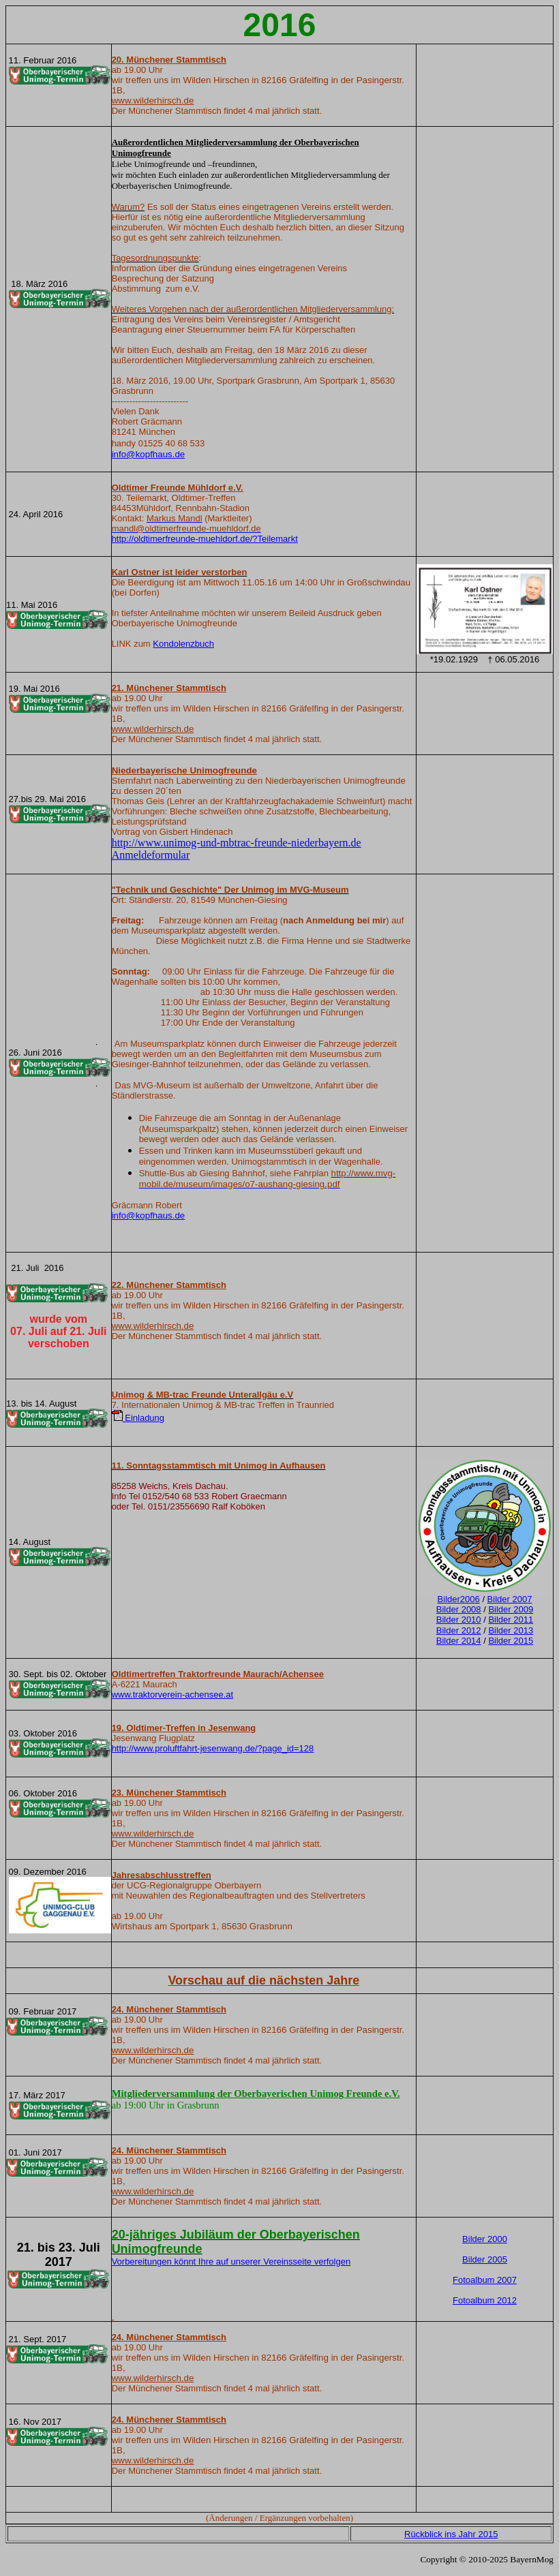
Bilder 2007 (509, 1599)
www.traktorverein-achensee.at (172, 1694)
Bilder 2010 (458, 1619)
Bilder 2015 (510, 1641)
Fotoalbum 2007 (485, 2280)
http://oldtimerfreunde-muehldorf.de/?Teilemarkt (205, 539)
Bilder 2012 (458, 1630)
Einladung (138, 1418)
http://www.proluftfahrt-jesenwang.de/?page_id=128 (213, 1748)
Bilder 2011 (510, 1619)
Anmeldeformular (151, 855)
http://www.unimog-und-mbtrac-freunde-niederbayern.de (236, 842)
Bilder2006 (459, 1599)
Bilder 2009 (510, 1609)
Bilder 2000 (484, 2239)
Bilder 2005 (484, 2259)
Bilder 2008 (458, 1609)
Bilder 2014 (458, 1641)
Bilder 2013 (510, 1630)
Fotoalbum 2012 (485, 2300)
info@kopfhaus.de (148, 454)
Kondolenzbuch (183, 644)
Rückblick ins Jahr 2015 (451, 2534)
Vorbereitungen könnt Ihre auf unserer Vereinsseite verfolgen (231, 2261)
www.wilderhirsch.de (153, 100)
